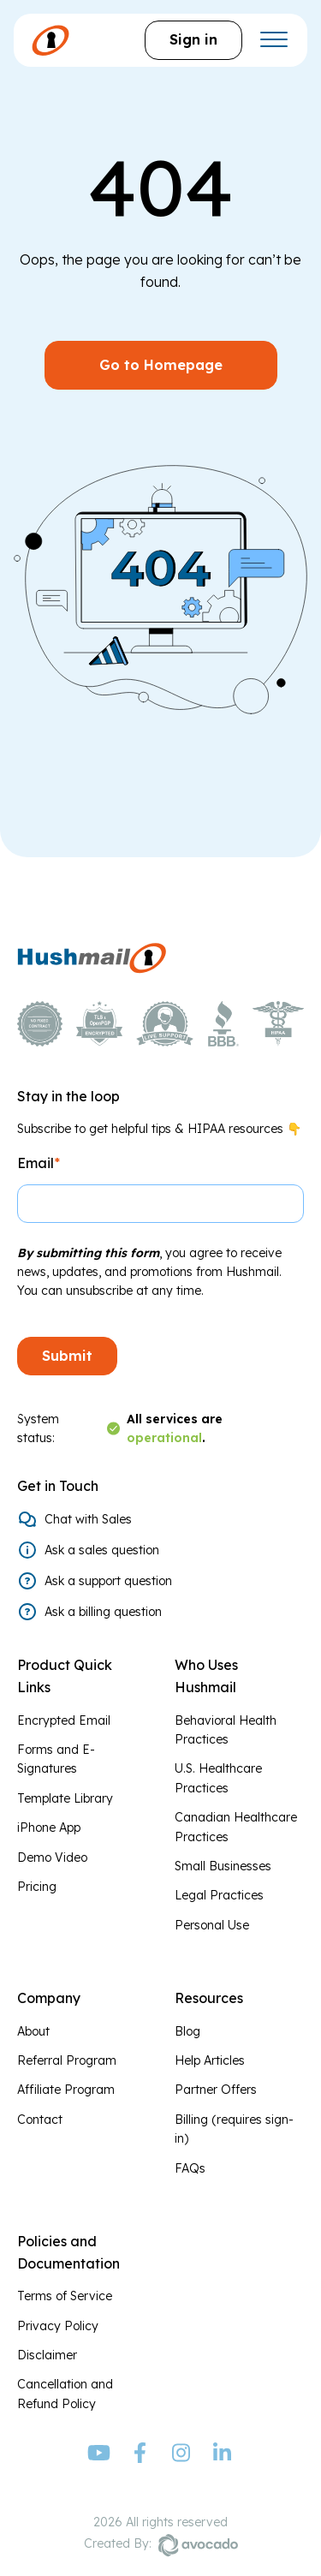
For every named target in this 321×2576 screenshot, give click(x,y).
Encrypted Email (63, 1720)
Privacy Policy (57, 2326)
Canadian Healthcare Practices (236, 1827)
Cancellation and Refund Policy (65, 2393)
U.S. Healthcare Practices (218, 1778)
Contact (39, 2119)
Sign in (193, 39)
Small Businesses (223, 1866)
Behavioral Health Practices (225, 1730)
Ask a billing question (103, 1611)
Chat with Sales (88, 1519)
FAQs (190, 2168)
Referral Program (66, 2060)
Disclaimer (47, 2355)
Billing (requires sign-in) (234, 2129)
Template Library (65, 1798)
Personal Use (212, 1925)
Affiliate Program (66, 2089)
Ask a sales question (102, 1550)
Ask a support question (108, 1581)
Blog (187, 2031)
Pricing (36, 1886)
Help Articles (210, 2060)
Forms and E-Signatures (56, 1759)
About (33, 2031)
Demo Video (52, 1857)
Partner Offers (216, 2089)
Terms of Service (64, 2296)
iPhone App (48, 1827)
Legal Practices (219, 1895)
